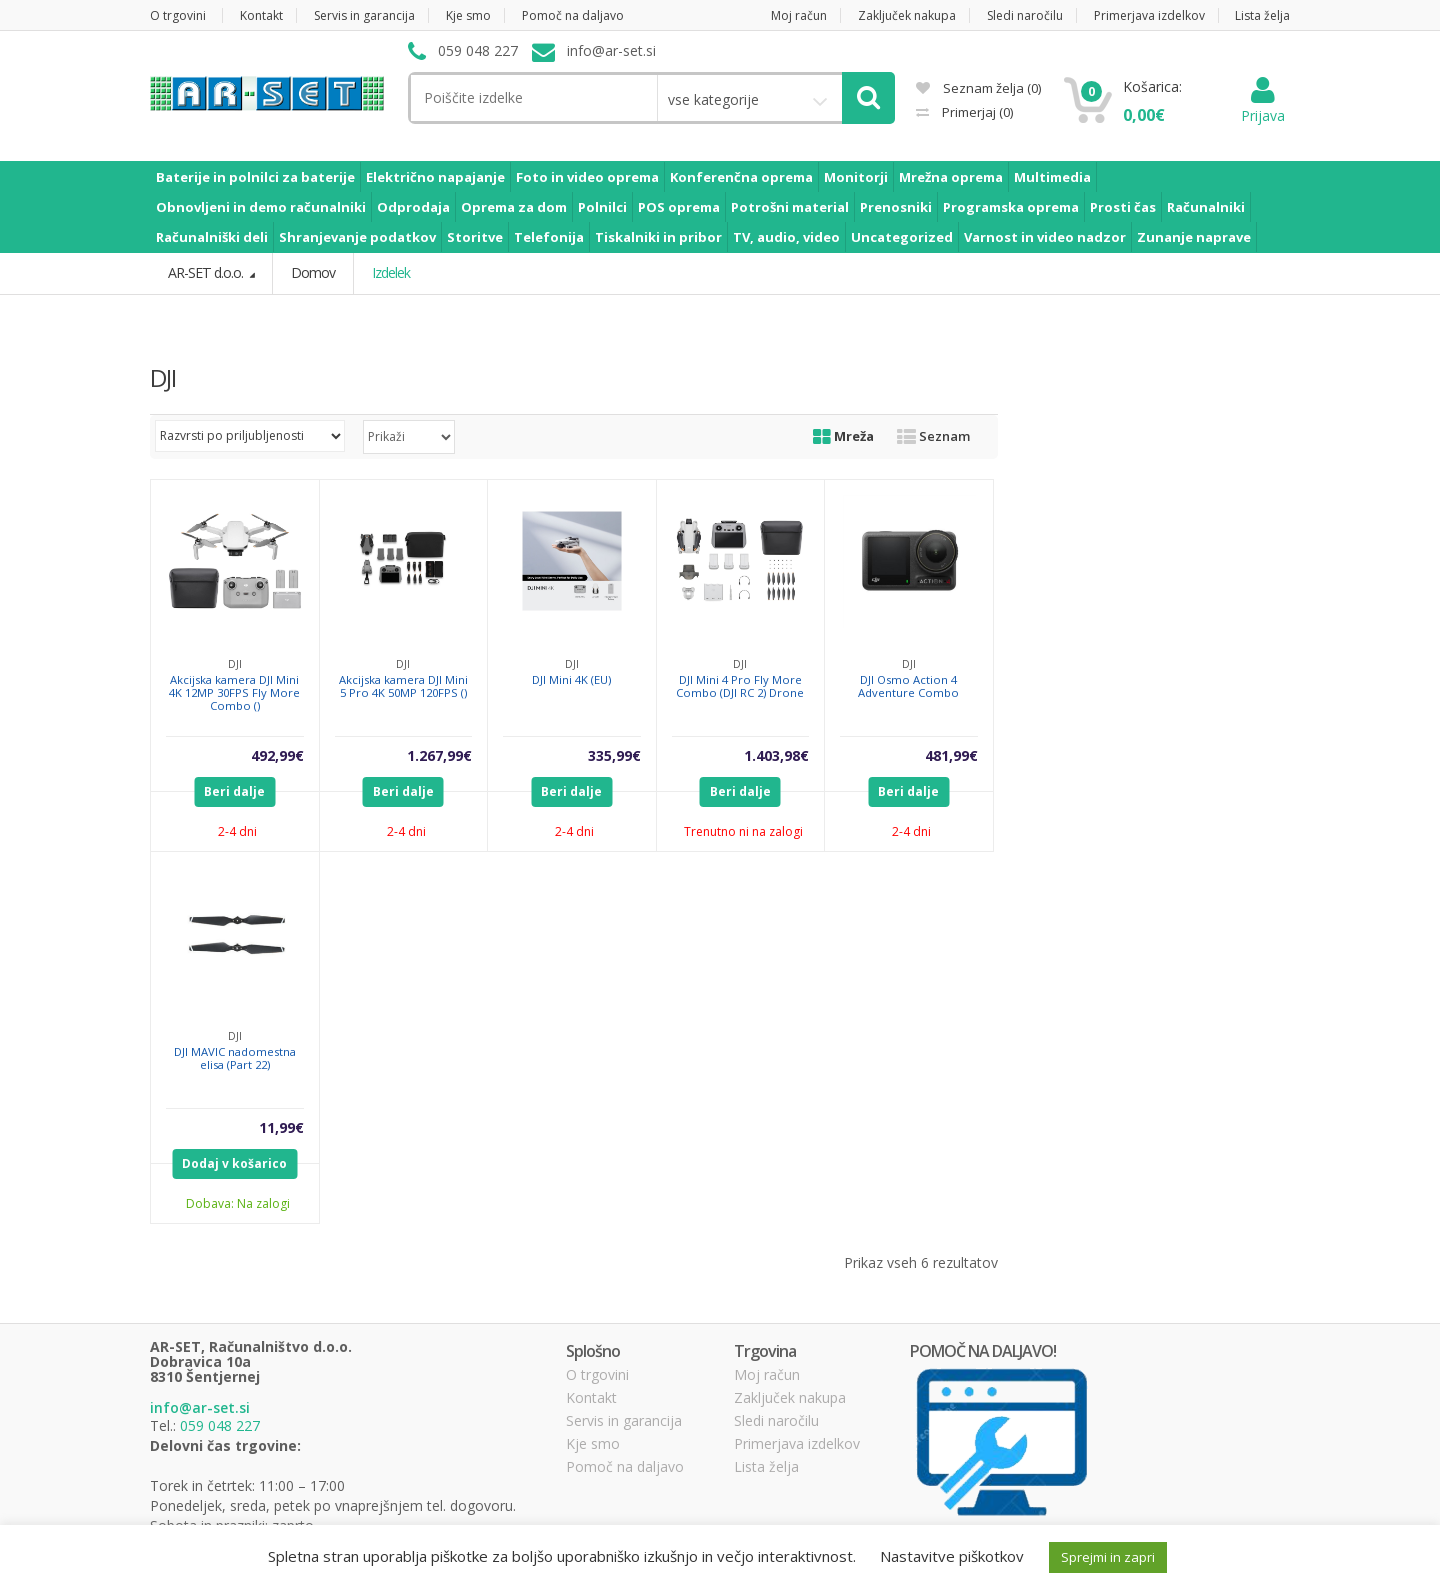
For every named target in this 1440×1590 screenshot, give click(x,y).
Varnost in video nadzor (1045, 237)
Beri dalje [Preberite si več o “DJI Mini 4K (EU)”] (571, 790)
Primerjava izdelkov (1149, 15)
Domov (312, 272)
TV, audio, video (786, 237)
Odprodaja (413, 207)
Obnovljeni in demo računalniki (261, 207)
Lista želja (1262, 15)
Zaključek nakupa (907, 15)
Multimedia (1052, 177)
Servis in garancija (364, 15)
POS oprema (679, 207)
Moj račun (799, 15)
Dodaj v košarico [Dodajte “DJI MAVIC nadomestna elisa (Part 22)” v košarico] (234, 1162)
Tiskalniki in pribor (658, 237)
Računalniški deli (212, 237)
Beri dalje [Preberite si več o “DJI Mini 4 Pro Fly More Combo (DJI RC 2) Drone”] (740, 790)
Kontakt (261, 15)
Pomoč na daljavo (573, 15)
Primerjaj (976, 112)
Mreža (843, 435)
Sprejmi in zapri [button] (1108, 1557)
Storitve (475, 237)
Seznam (933, 435)
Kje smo (468, 15)
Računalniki (1206, 207)
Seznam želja (978, 88)
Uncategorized (902, 237)
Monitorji (856, 177)
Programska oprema (1011, 207)
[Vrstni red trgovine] (250, 435)
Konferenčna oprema (741, 177)
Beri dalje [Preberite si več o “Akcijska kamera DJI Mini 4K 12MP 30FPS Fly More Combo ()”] (234, 790)
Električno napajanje (435, 177)
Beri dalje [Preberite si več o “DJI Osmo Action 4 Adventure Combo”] (908, 790)
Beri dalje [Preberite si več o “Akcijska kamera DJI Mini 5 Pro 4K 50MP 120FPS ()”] (403, 790)
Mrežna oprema (951, 177)
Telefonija (549, 237)
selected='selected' (409, 436)
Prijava (1263, 105)
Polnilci (602, 207)
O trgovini (178, 15)
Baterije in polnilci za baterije (255, 177)
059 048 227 (220, 1424)
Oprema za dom (514, 207)
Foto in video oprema (587, 177)
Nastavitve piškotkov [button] (952, 1556)
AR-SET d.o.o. (206, 272)
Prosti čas (1123, 207)
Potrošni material (790, 207)
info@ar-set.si (200, 1407)
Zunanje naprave (1194, 237)
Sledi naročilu (1025, 15)
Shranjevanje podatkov (357, 237)
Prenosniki (896, 207)
